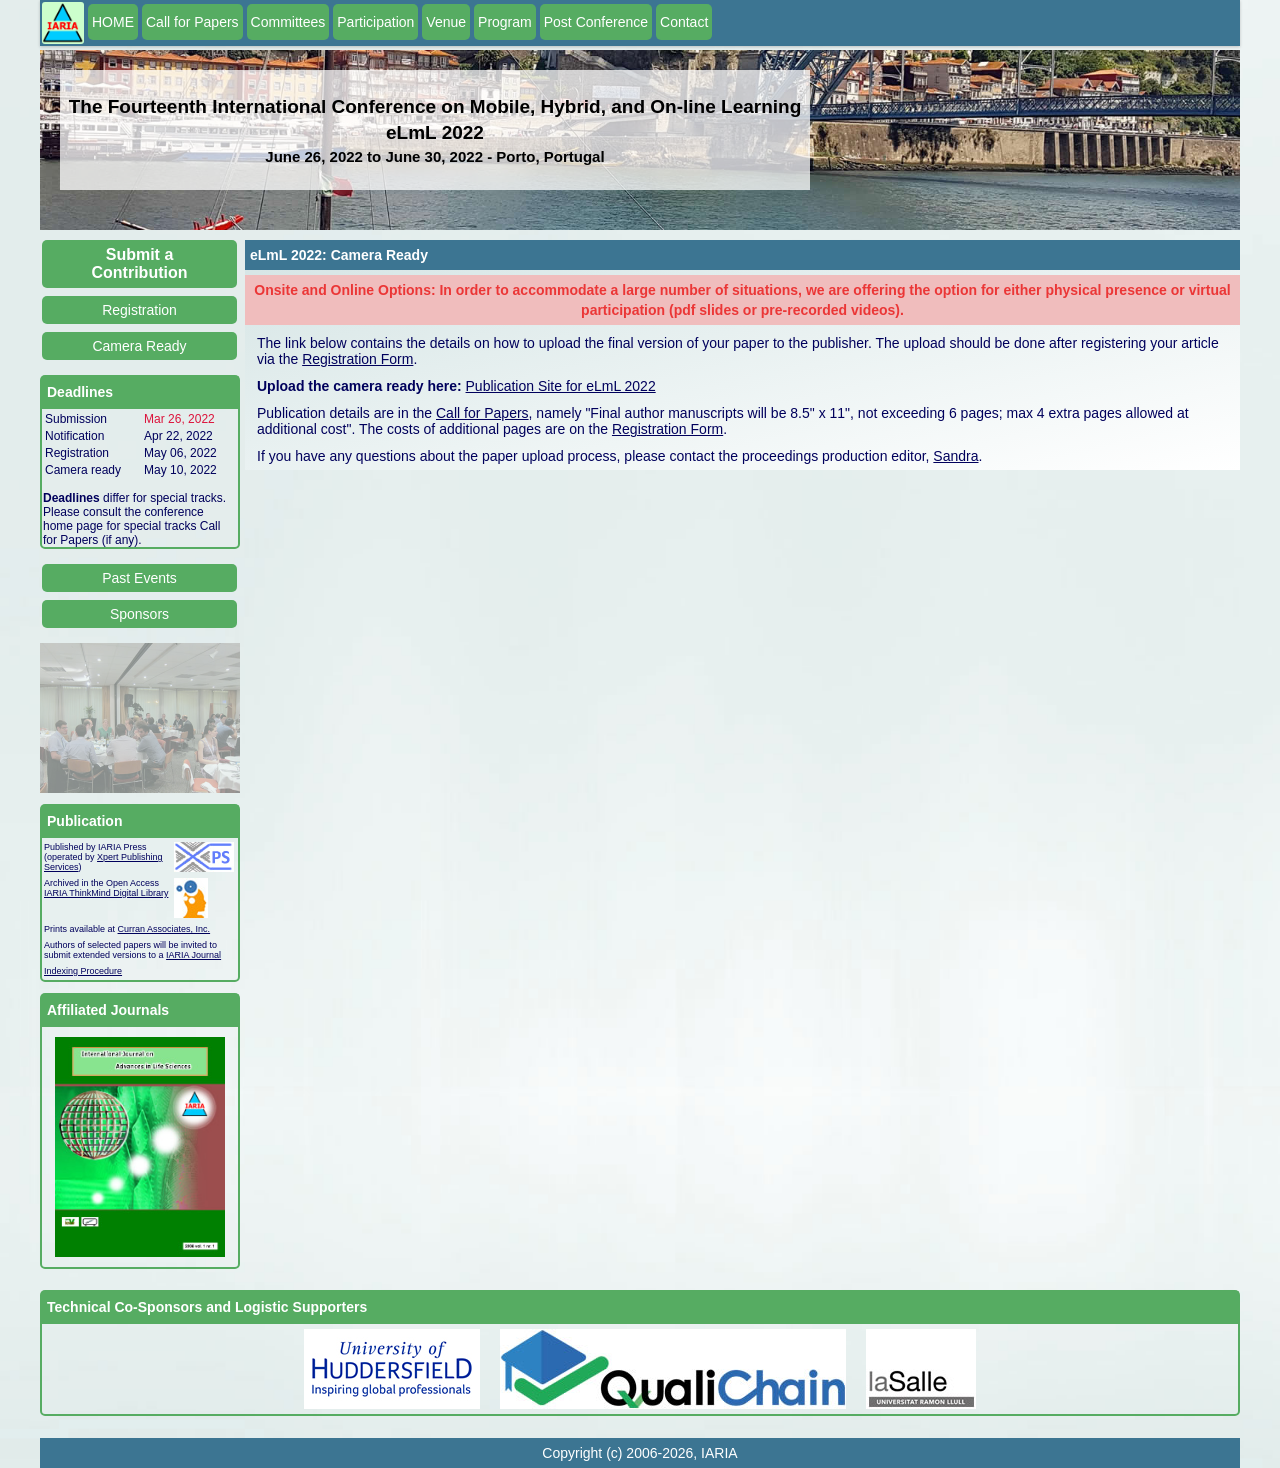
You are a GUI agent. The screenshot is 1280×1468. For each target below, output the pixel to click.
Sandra (955, 456)
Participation (375, 22)
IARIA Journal (193, 955)
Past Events (139, 578)
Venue (446, 22)
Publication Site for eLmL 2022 (561, 386)
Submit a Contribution (140, 263)
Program (505, 22)
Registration (139, 310)
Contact (684, 22)
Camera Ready (139, 346)
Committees (288, 22)
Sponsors (139, 614)
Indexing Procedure (83, 971)
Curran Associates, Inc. (164, 929)
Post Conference (596, 22)
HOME (113, 22)
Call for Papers (192, 22)
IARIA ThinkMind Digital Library (106, 893)
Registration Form (357, 359)
